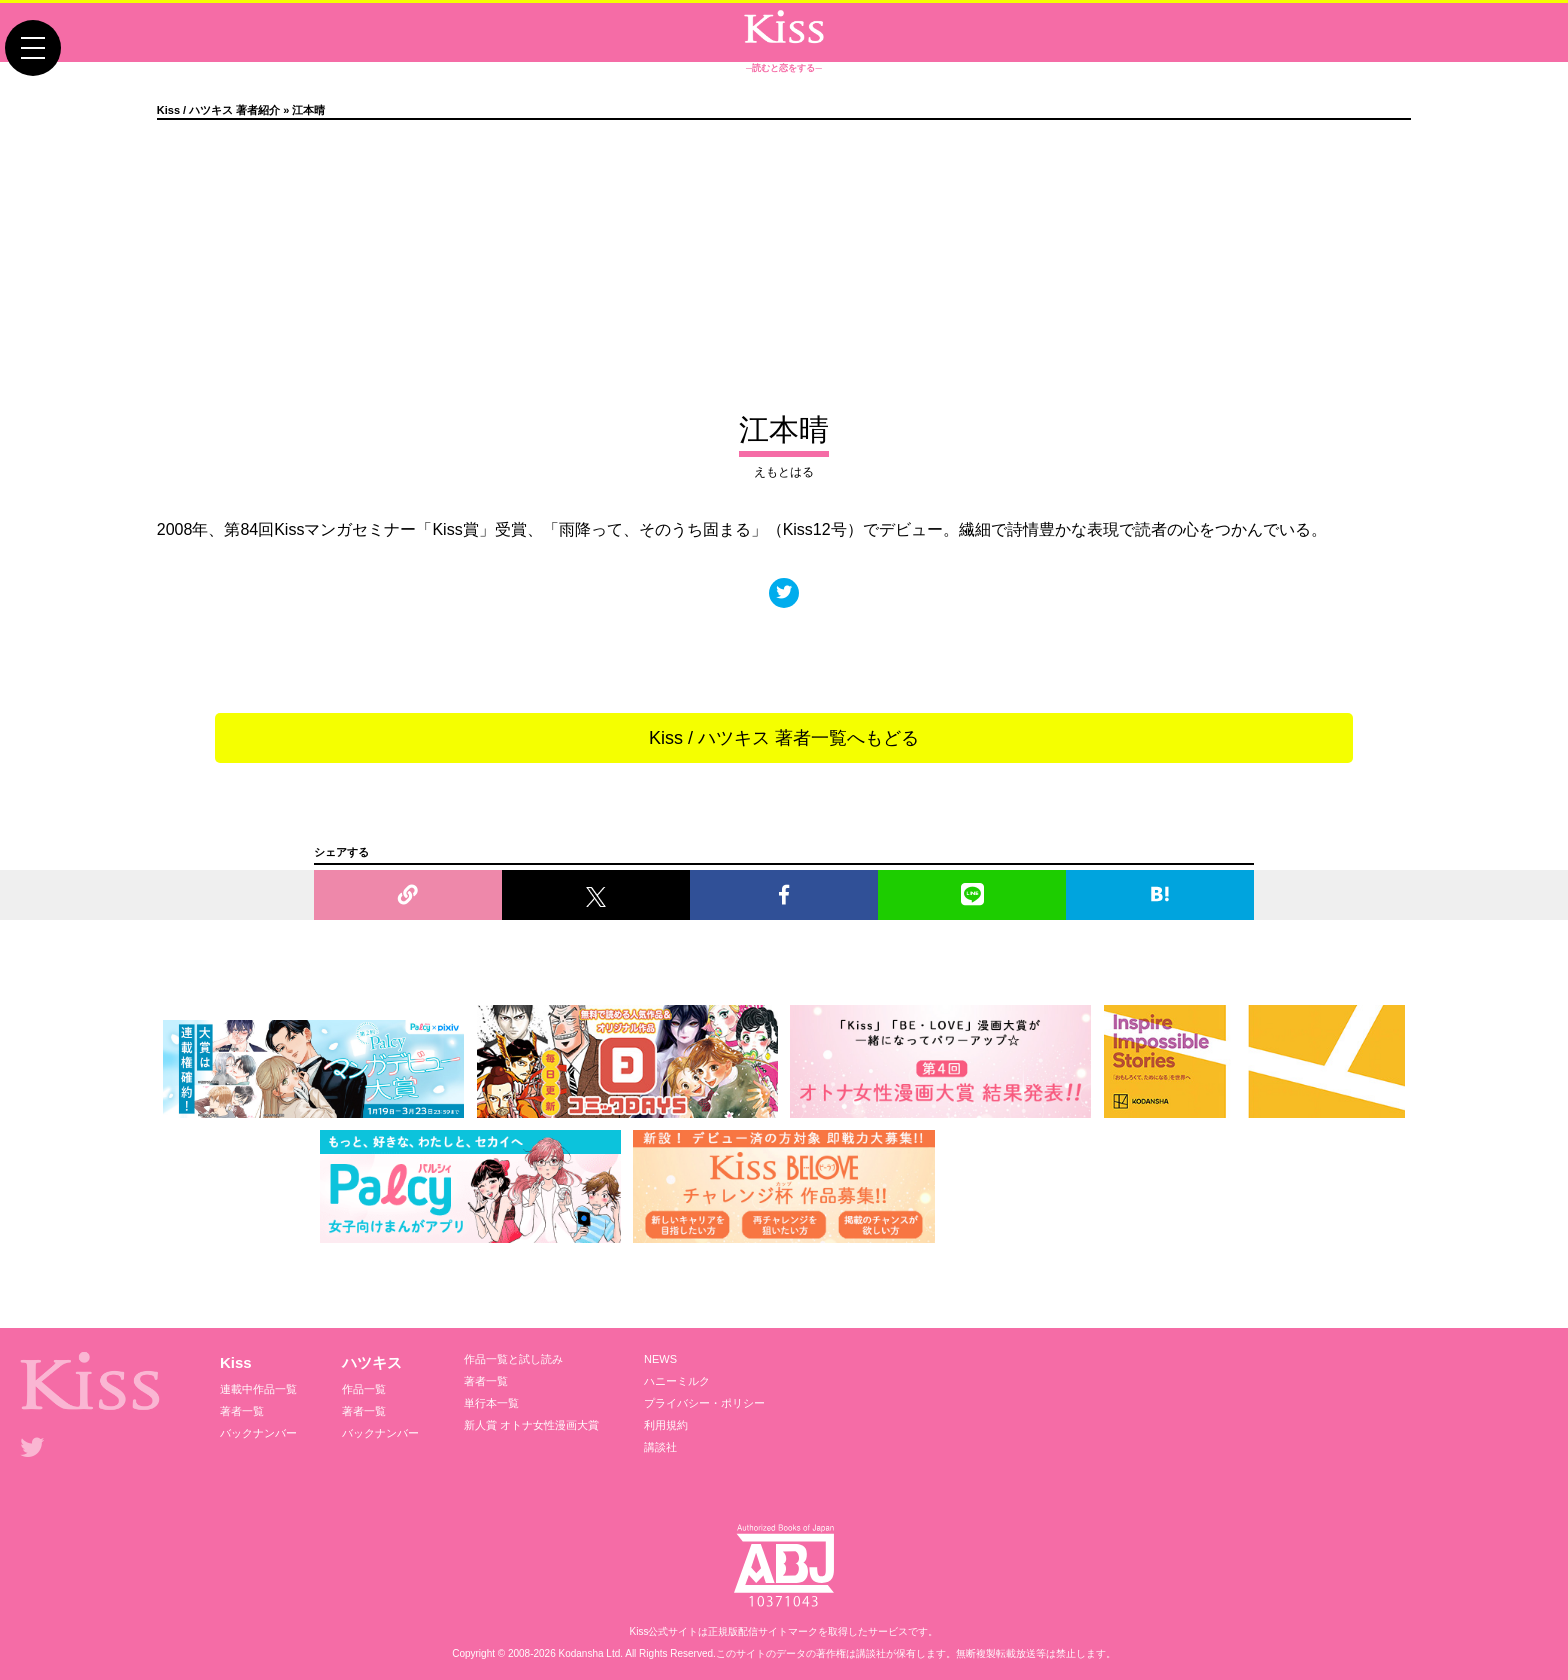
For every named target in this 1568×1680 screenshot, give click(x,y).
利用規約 (666, 1425)
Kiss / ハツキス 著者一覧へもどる (784, 738)
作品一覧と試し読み (513, 1359)
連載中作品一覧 (258, 1389)
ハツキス (372, 1362)
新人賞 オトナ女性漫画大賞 (531, 1425)
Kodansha (581, 1653)
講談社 (660, 1447)
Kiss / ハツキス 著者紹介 (218, 110)
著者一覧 (242, 1411)
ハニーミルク (677, 1381)
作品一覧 (364, 1389)
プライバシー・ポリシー (704, 1403)
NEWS (660, 1359)
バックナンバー (258, 1433)
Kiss (236, 1362)
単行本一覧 (491, 1403)
